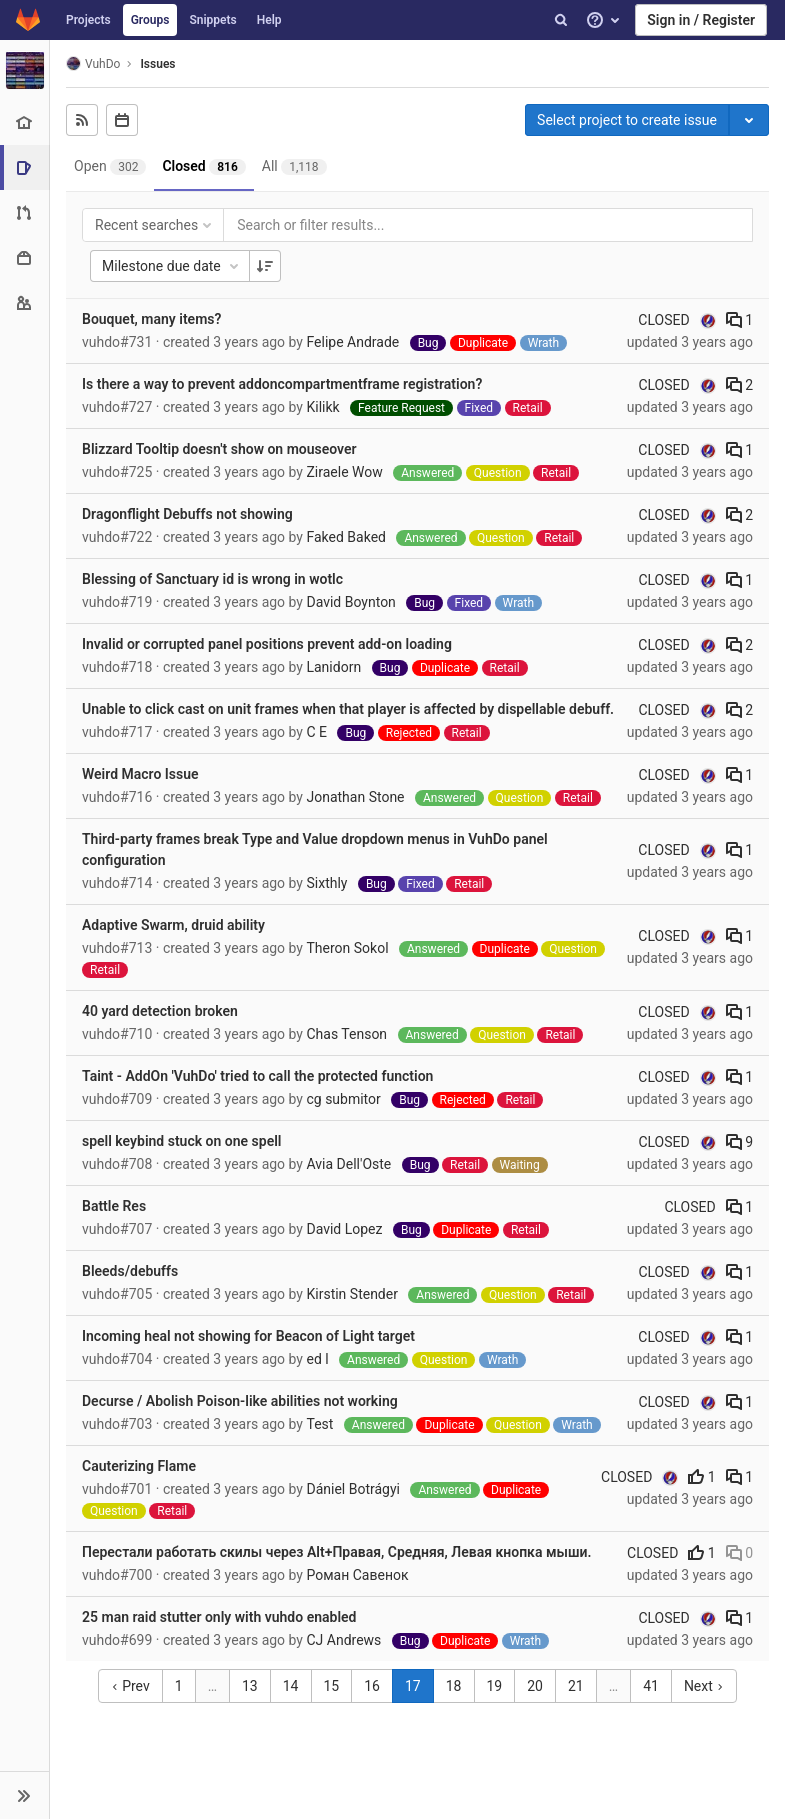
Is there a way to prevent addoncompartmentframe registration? (282, 384)
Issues (157, 64)
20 (535, 1686)
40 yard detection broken (160, 1011)
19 (495, 1686)
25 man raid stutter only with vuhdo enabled (219, 1617)
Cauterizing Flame (139, 1466)
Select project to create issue (627, 120)
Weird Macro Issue (140, 774)
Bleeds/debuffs (130, 1271)
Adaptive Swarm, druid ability (173, 925)
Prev (130, 1686)
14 (291, 1686)
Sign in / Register (701, 20)
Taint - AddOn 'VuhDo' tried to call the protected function (257, 1076)
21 (576, 1686)
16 (372, 1686)
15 (332, 1686)
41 (651, 1686)
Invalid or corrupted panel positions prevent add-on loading (267, 644)
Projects (88, 20)
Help (269, 20)
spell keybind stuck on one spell (181, 1141)
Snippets (212, 20)
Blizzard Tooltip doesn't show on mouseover (219, 449)
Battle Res (114, 1206)
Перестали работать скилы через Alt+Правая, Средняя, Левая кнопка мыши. (336, 1552)
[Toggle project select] (749, 120)
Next (704, 1686)
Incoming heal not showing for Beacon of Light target (248, 1336)
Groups (150, 20)
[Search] (561, 20)
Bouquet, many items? (151, 319)
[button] (24, 1795)
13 (250, 1686)
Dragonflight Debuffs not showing (187, 514)
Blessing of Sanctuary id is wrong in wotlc (212, 579)
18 (454, 1686)
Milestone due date (172, 266)
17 (413, 1686)
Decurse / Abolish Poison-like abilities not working (240, 1401)
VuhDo (93, 63)
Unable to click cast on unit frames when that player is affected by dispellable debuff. (348, 709)
